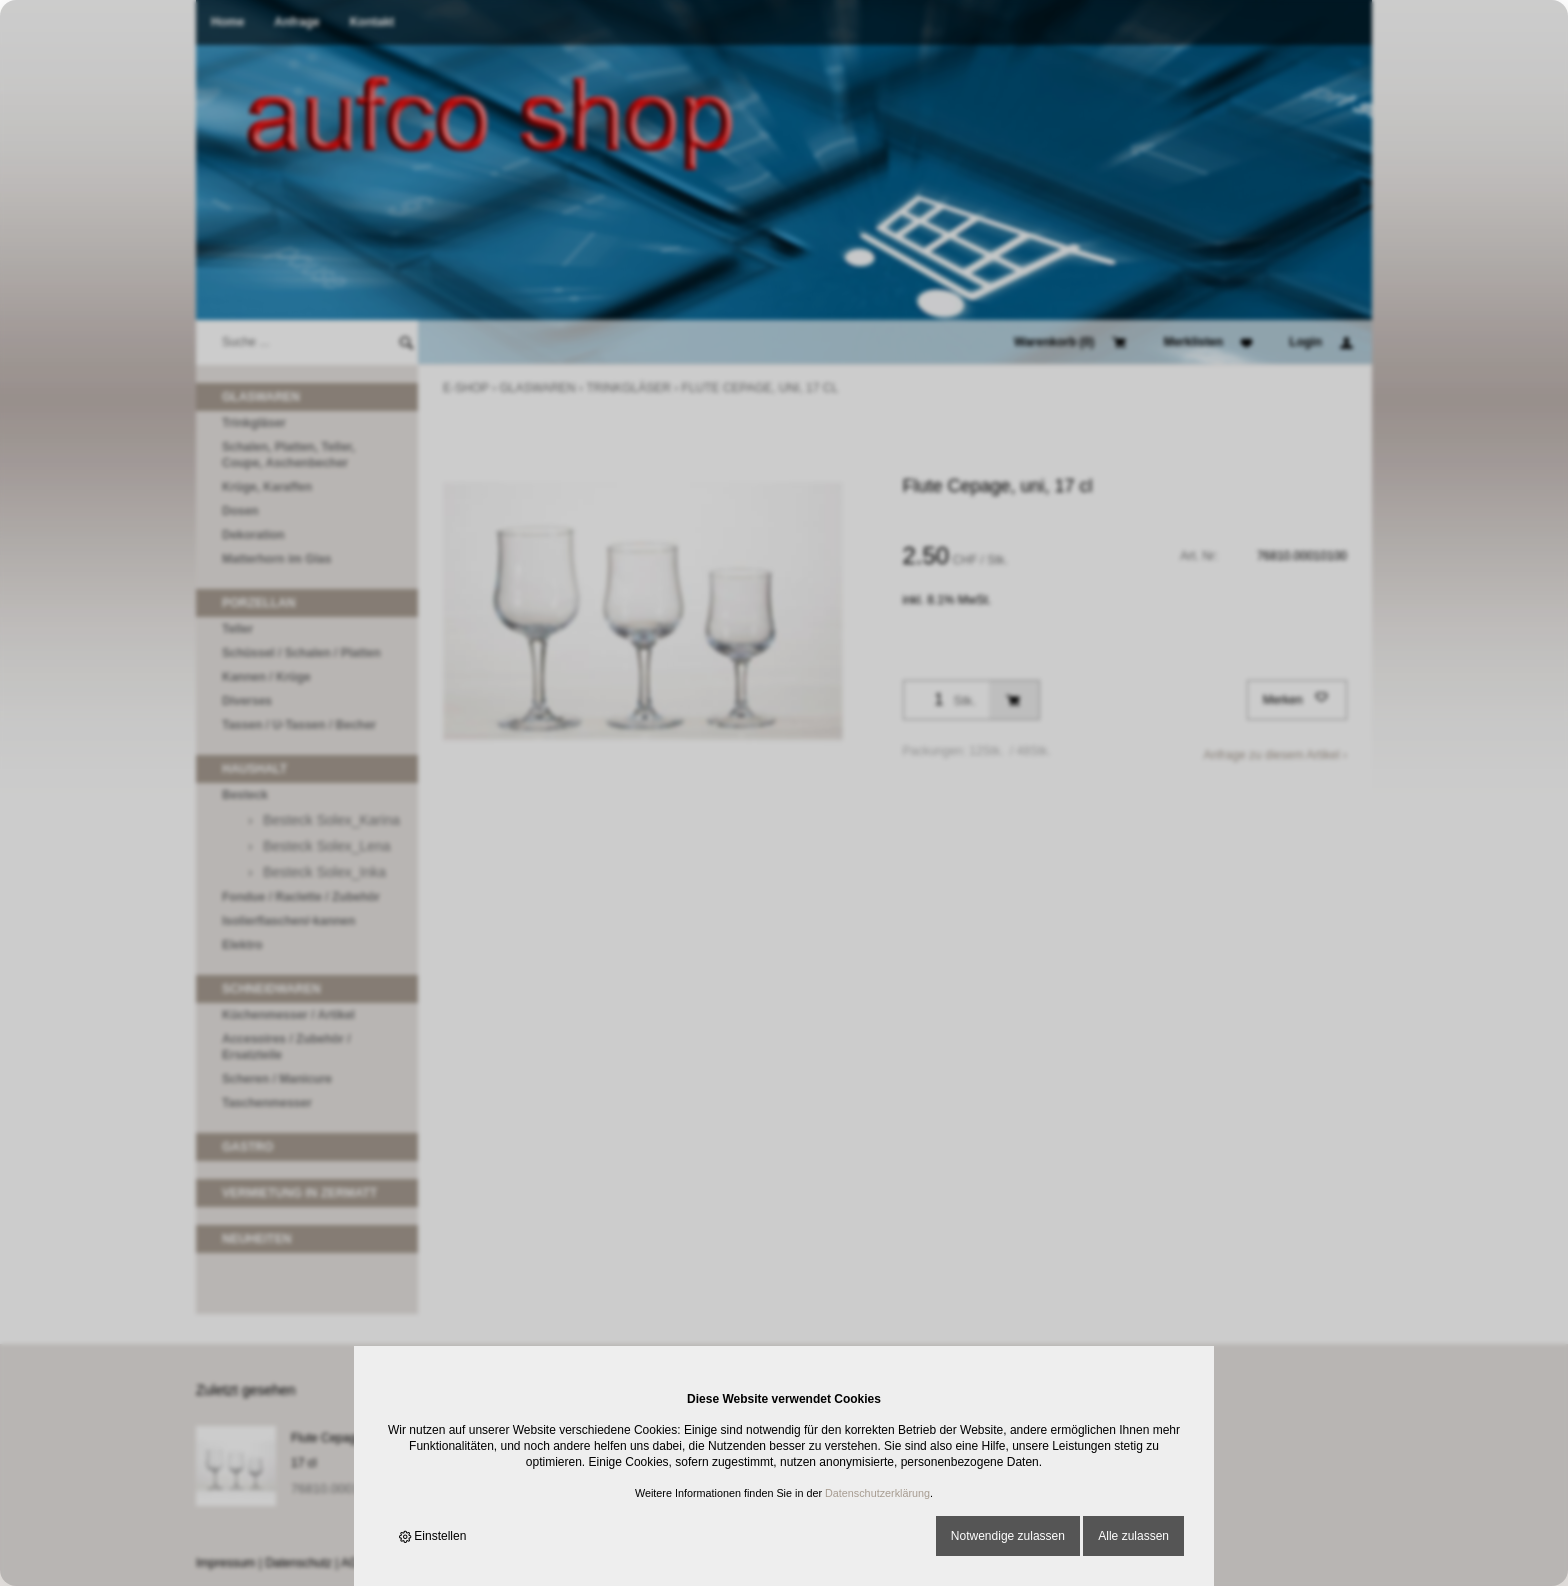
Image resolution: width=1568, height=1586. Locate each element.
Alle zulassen (1133, 1536)
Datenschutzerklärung (877, 1493)
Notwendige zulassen (1008, 1536)
